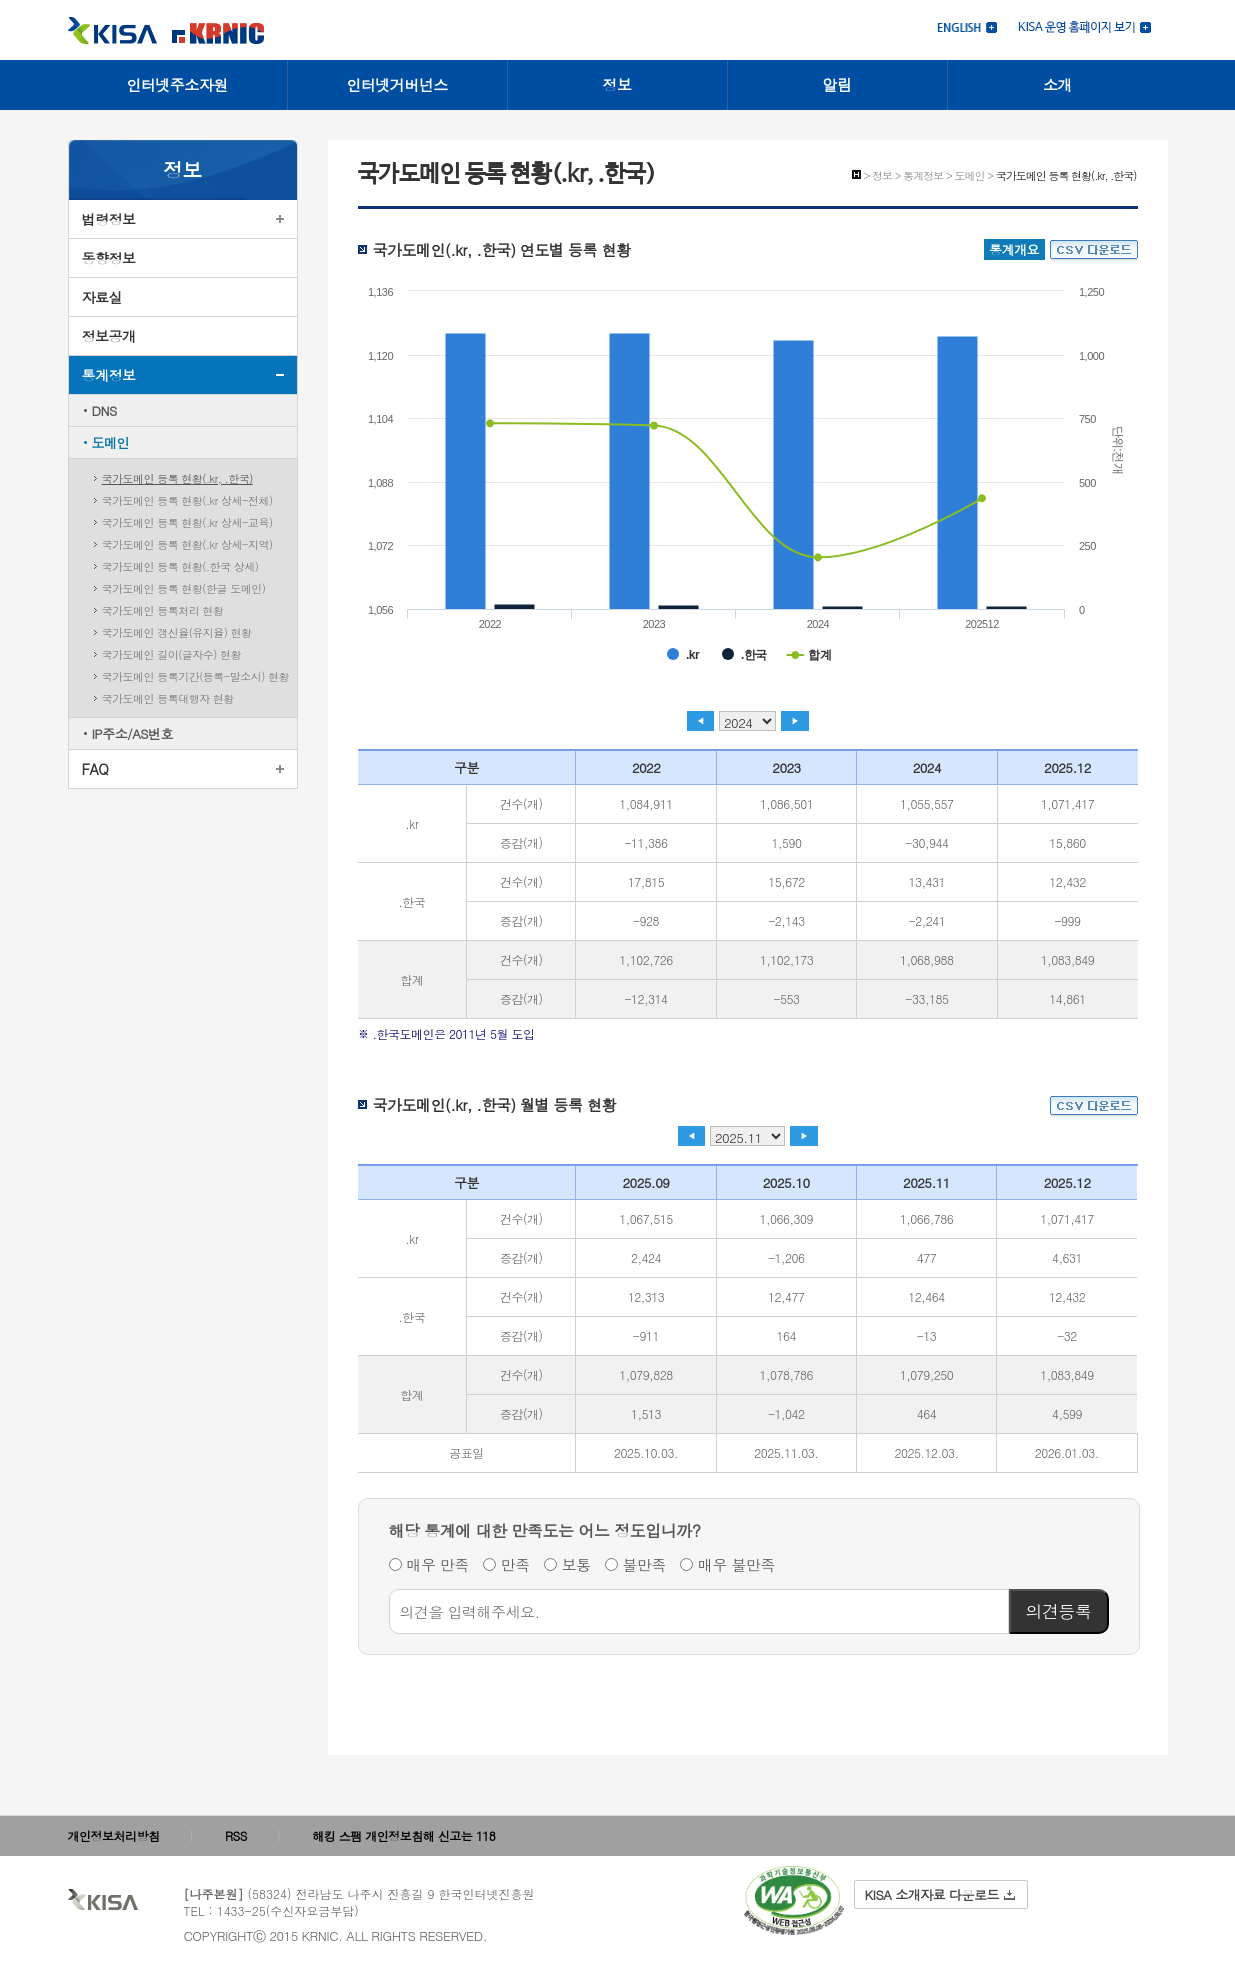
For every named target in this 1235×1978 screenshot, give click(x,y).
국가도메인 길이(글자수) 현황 (172, 654)
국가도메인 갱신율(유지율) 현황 (177, 632)
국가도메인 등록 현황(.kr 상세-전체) (187, 500)
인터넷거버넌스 (397, 84)
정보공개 (109, 336)
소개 (1057, 84)
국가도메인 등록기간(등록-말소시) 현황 (196, 676)
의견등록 (1059, 1611)
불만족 (645, 1564)
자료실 (102, 297)
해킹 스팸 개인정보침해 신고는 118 (403, 1835)
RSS (236, 1835)
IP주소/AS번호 (133, 733)
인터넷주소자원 (177, 84)
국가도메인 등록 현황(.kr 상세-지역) (187, 544)
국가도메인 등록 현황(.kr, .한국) (177, 478)
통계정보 (109, 375)
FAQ (95, 769)
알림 (837, 84)
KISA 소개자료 (940, 1894)
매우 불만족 (736, 1564)
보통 (576, 1564)
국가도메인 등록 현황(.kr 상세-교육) (187, 522)
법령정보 (109, 219)
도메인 (111, 442)
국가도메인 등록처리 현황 (163, 610)
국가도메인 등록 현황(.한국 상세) (180, 566)
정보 (617, 84)
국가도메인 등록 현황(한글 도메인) (184, 588)
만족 (515, 1564)
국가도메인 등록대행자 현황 (168, 698)
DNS (104, 410)
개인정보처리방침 (114, 1835)
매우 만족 (438, 1564)
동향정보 (109, 258)
